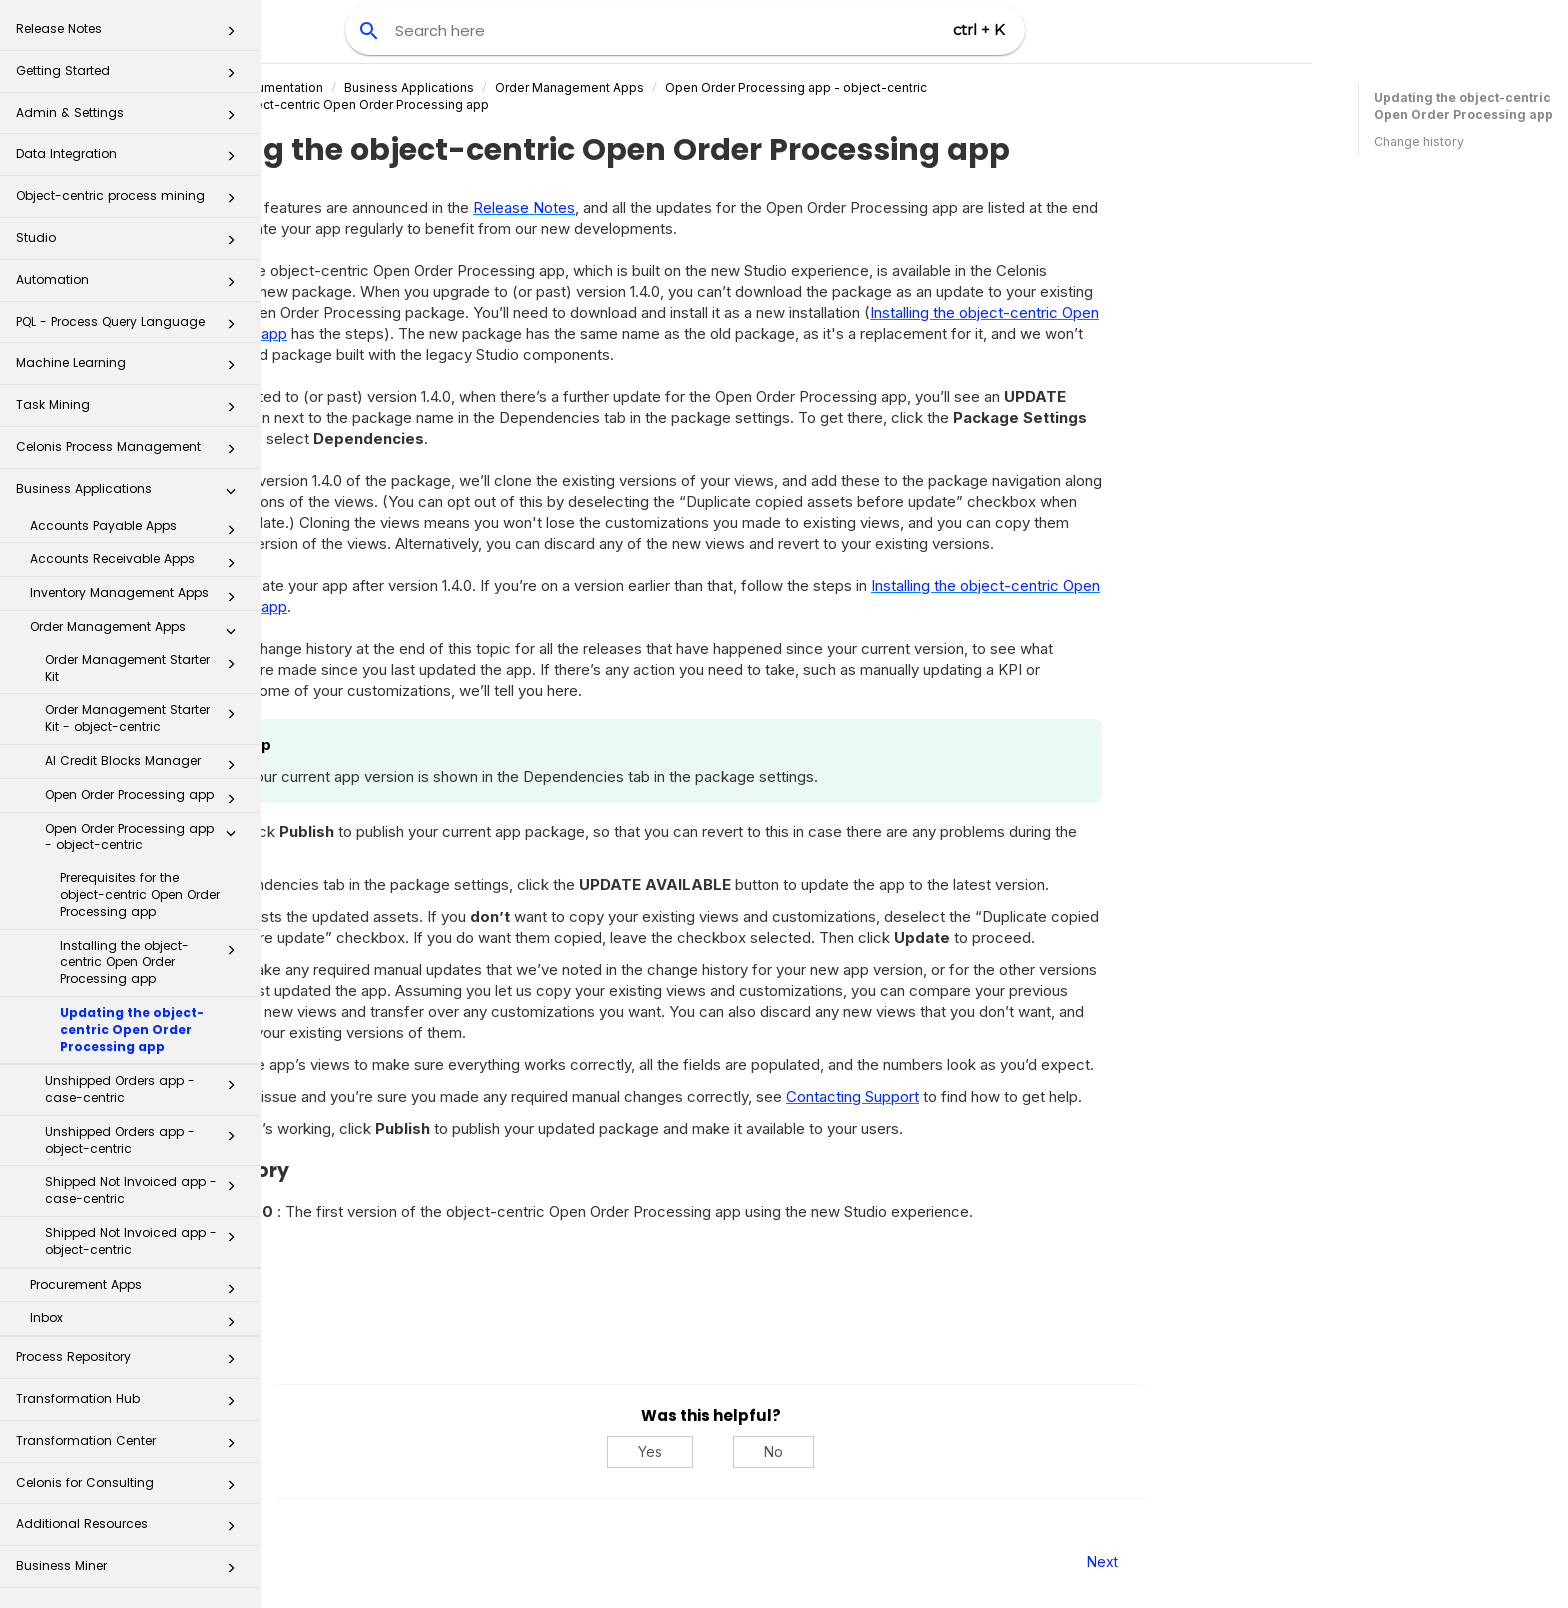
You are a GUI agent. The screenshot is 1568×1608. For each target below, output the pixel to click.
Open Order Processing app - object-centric (146, 837)
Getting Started (131, 76)
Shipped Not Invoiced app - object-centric (146, 1241)
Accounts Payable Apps (138, 530)
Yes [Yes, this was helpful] (854, 1451)
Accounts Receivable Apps (138, 563)
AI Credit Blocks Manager (146, 765)
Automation (131, 285)
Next (1305, 1561)
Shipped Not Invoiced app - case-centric (146, 1190)
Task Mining (131, 410)
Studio (131, 243)
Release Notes (131, 34)
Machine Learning (131, 368)
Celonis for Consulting (131, 1488)
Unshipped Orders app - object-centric (146, 1140)
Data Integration (131, 159)
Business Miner (131, 1571)
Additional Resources (131, 1529)
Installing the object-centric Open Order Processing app (153, 962)
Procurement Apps (138, 1289)
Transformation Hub (131, 1404)
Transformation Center (131, 1446)
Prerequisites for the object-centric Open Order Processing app (140, 894)
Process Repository (131, 1362)
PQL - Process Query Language (131, 327)
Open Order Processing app (146, 799)
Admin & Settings (131, 118)
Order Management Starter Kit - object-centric (146, 718)
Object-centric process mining (131, 201)
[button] (231, 35)
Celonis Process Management (131, 452)
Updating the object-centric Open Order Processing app (132, 1029)
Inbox (138, 1322)
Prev (315, 1561)
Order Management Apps (138, 631)
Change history (1419, 141)
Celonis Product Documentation (433, 87)
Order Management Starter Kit (146, 668)
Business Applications (131, 494)
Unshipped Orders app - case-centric (146, 1089)
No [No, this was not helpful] (977, 1451)
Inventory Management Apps (138, 597)
